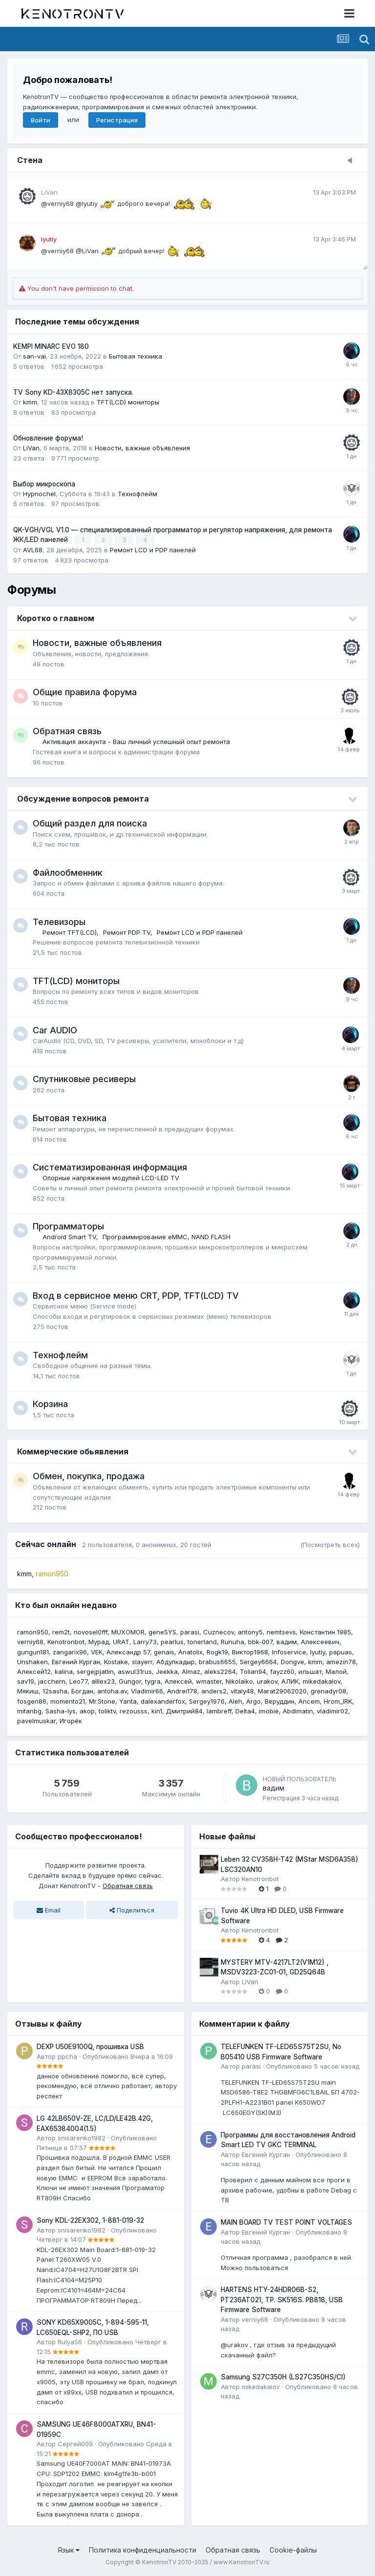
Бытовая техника (135, 356)
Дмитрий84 (184, 1710)
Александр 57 (128, 1651)
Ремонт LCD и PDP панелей (153, 549)
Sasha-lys (60, 1710)
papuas (340, 1651)
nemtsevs (281, 1631)
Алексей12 (34, 1671)
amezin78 (341, 1661)
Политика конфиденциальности (142, 2549)
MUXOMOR (128, 1631)
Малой (336, 1671)
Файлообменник (68, 872)
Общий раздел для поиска (90, 823)
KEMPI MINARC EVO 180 (51, 346)
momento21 (67, 1701)
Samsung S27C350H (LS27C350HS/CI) (283, 2377)
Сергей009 (75, 2443)
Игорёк (71, 1720)
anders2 (214, 1691)
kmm (30, 402)
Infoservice (289, 1651)
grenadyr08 (328, 1691)
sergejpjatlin (95, 1671)
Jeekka (167, 1671)
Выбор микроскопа (44, 484)
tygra (153, 1681)
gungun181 (33, 1651)
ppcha (67, 2056)
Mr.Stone (102, 1701)
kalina (64, 1671)
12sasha (54, 1691)
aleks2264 (220, 1671)
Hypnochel (39, 494)
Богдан (82, 1691)
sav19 (25, 1681)
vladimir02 (332, 1710)
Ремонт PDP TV (126, 932)
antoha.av (112, 1691)
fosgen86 (31, 1701)
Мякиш (28, 1691)
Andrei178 (182, 1691)
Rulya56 (70, 2341)
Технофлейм (137, 494)
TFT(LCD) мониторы (128, 402)
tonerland (202, 1642)
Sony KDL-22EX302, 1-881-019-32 (90, 2220)
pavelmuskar (36, 1720)
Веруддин (279, 1701)
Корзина (50, 1404)
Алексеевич (320, 1642)
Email (49, 1909)
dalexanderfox (163, 1701)
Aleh (235, 1701)
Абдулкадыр (175, 1661)
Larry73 (145, 1642)
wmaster (209, 1681)
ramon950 (32, 1631)
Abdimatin (298, 1710)
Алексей (178, 1681)
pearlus (172, 1642)
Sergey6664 (258, 1661)
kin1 (156, 1710)
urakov (267, 1681)
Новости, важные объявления (142, 448)
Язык (69, 2549)
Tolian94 (253, 1671)
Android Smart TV (69, 1237)
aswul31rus (135, 1671)
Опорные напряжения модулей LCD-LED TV (110, 1178)
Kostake (116, 1661)
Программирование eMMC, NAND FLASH (166, 1237)
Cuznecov (218, 1631)
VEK (97, 1651)
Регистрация (117, 120)
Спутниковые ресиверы (84, 1079)
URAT (121, 1642)
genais (164, 1651)
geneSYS (162, 1631)
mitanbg (29, 1710)
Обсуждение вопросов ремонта (83, 798)
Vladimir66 (147, 1691)
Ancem (309, 1701)
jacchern (51, 1681)
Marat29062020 (282, 1691)
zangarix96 (70, 1651)
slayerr (142, 1661)
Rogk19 (217, 1651)
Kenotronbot (65, 1642)
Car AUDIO (55, 1030)
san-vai (34, 356)
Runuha (232, 1642)
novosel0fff (90, 1631)
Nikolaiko (239, 1681)
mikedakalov (321, 1681)
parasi (189, 1631)
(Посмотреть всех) (330, 1544)
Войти (40, 120)
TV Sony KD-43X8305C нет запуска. (73, 392)
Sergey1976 (207, 1701)
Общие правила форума (85, 691)
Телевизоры (59, 921)
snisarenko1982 (81, 2137)
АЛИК (290, 1681)
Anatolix (190, 1651)
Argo (253, 1701)
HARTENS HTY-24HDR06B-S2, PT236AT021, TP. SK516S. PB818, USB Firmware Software (282, 2299)
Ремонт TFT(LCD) (69, 932)
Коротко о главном (55, 618)
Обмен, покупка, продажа (89, 1476)
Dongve (292, 1661)
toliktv (107, 1710)
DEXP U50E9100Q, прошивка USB (90, 2046)
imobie (269, 1710)
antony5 (250, 1631)
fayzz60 (282, 1671)
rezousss (133, 1710)
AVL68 (32, 549)
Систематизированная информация (110, 1167)
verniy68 (30, 1642)
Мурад (98, 1642)
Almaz (191, 1671)
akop (87, 1710)
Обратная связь (67, 730)
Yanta (128, 1701)
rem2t (61, 1631)
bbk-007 (260, 1642)
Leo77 (78, 1681)
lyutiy (317, 1651)
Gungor (130, 1681)
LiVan (31, 448)
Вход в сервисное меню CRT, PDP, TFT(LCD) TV (136, 1295)
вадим (286, 1642)
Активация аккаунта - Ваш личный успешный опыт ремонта (136, 741)
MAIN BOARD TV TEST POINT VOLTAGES (286, 2222)
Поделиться (131, 1909)
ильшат (310, 1671)
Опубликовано (128, 2056)
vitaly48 (242, 1691)
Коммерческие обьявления (72, 1451)
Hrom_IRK (338, 1701)
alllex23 (103, 1681)
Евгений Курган (76, 1661)
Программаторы (68, 1226)
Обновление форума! (48, 438)
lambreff (219, 1710)
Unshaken (32, 1661)
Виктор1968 (250, 1651)
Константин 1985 (325, 1631)
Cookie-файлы (293, 2549)
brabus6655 (217, 1661)
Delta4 (245, 1710)
